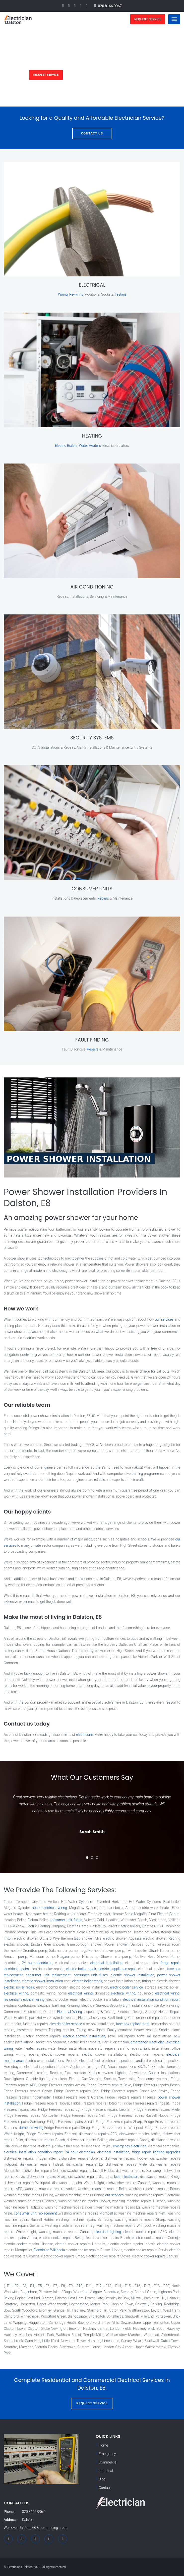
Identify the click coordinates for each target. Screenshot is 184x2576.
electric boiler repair (81, 1969)
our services (164, 1319)
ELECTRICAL (92, 285)
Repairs (103, 898)
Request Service (47, 74)
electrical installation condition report (151, 1999)
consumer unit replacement (48, 1975)
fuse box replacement (132, 2024)
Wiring (63, 294)
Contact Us (92, 133)
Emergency (107, 2454)
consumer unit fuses (66, 1920)
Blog (102, 2479)
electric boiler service (126, 1987)
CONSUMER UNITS (91, 888)
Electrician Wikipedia (49, 2250)
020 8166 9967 (110, 6)
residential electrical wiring (24, 1999)
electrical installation (106, 1963)
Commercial (108, 2462)
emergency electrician (148, 2042)
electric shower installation (132, 1975)
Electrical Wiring (69, 2012)
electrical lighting (107, 2232)
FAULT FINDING (92, 1040)
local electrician (126, 2177)
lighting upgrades (166, 2152)
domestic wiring (31, 2128)
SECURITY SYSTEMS (92, 737)
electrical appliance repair (117, 1969)
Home (103, 2445)
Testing (120, 294)
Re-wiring (76, 294)
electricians (85, 1735)
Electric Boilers (66, 446)
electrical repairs (16, 1969)
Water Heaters (90, 446)
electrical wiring (16, 1993)
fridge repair (170, 1963)
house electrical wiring (49, 1908)
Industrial (106, 2471)
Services (15, 74)
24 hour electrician (37, 1963)
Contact (105, 2488)
